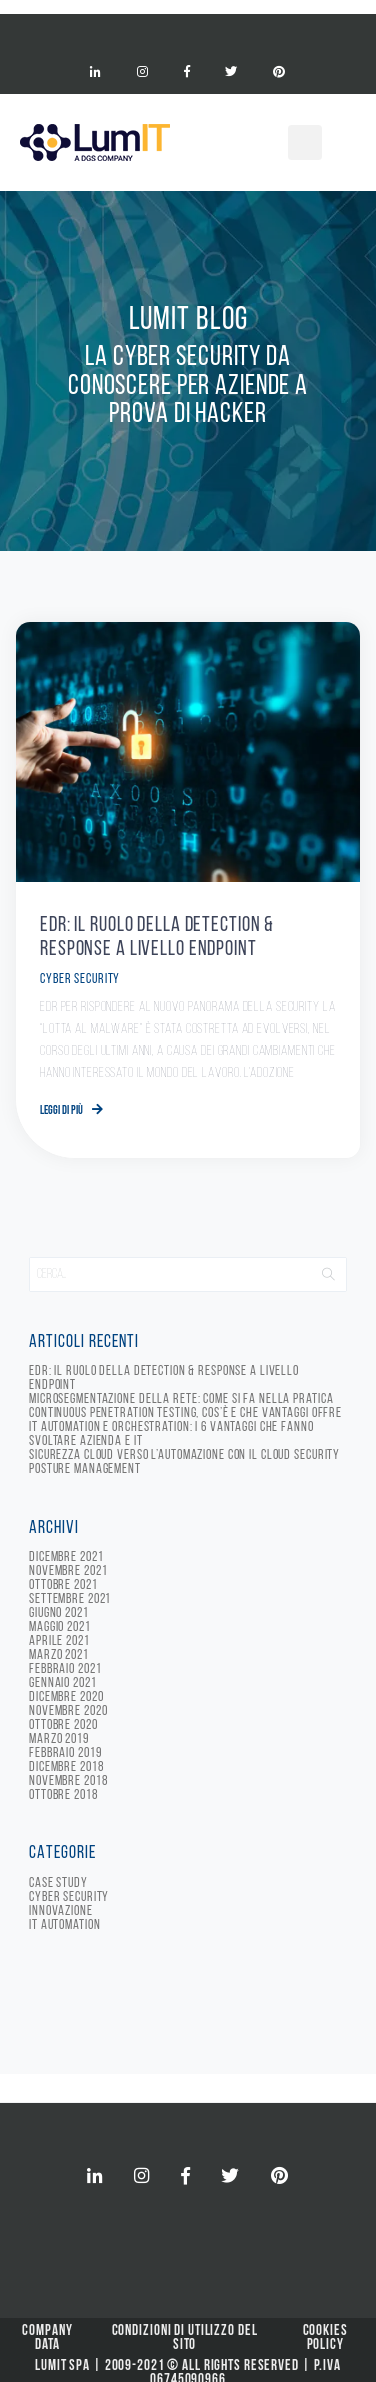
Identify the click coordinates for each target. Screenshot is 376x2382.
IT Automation (64, 1925)
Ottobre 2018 (63, 1795)
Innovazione (61, 1911)
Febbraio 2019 (65, 1753)
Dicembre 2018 (66, 1767)
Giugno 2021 (59, 1613)
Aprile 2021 (59, 1641)
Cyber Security (80, 979)
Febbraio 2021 (65, 1669)
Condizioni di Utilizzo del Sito (185, 2338)
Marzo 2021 (59, 1655)
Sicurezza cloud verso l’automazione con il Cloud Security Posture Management (184, 1462)
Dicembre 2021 (66, 1557)
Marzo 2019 (59, 1739)
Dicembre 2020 (66, 1697)
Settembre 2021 (70, 1599)
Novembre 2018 (68, 1781)
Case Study (58, 1883)
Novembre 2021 (68, 1571)
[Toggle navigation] (188, 31)
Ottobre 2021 (63, 1585)
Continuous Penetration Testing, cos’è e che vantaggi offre (185, 1413)
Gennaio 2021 (63, 1683)
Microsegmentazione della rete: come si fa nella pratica (181, 1399)
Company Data (47, 2338)
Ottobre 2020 (63, 1725)
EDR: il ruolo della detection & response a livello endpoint (164, 1378)
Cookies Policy (325, 2338)
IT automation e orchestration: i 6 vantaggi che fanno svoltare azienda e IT (171, 1434)
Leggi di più (71, 1110)
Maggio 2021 (60, 1627)
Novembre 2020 (68, 1711)
